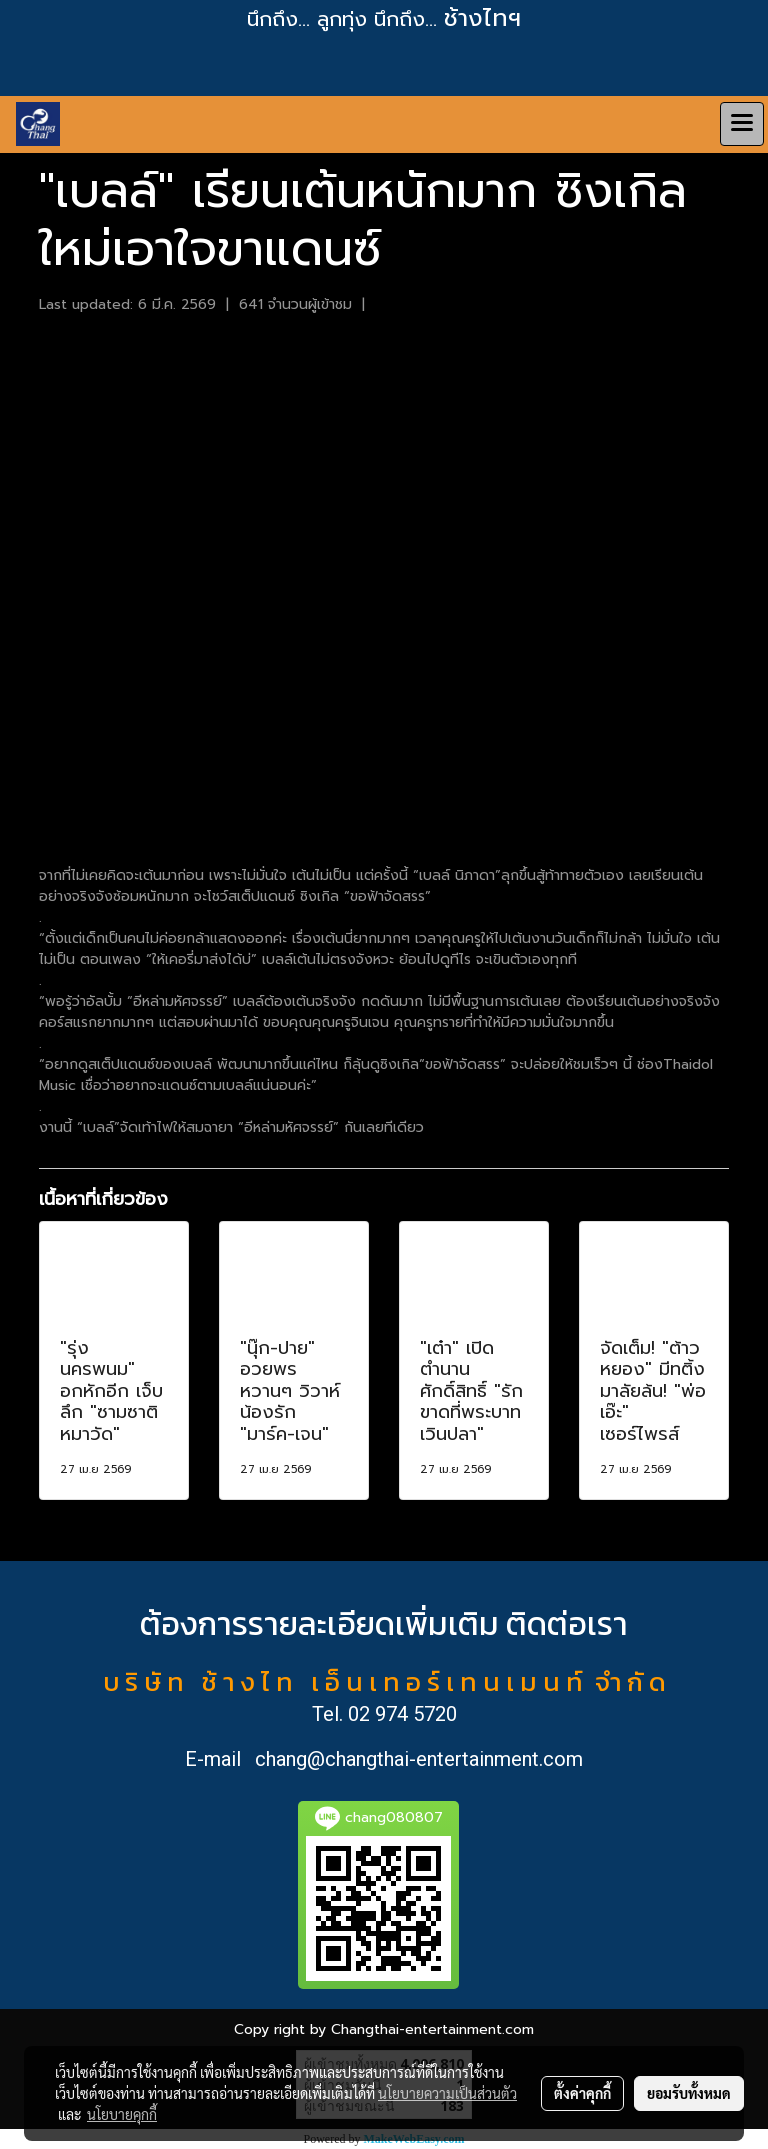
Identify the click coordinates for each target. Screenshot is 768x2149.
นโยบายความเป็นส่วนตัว (447, 2093)
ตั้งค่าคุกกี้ (582, 2093)
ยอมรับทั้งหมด (689, 2093)
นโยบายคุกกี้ (122, 2114)
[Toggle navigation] (742, 124)
